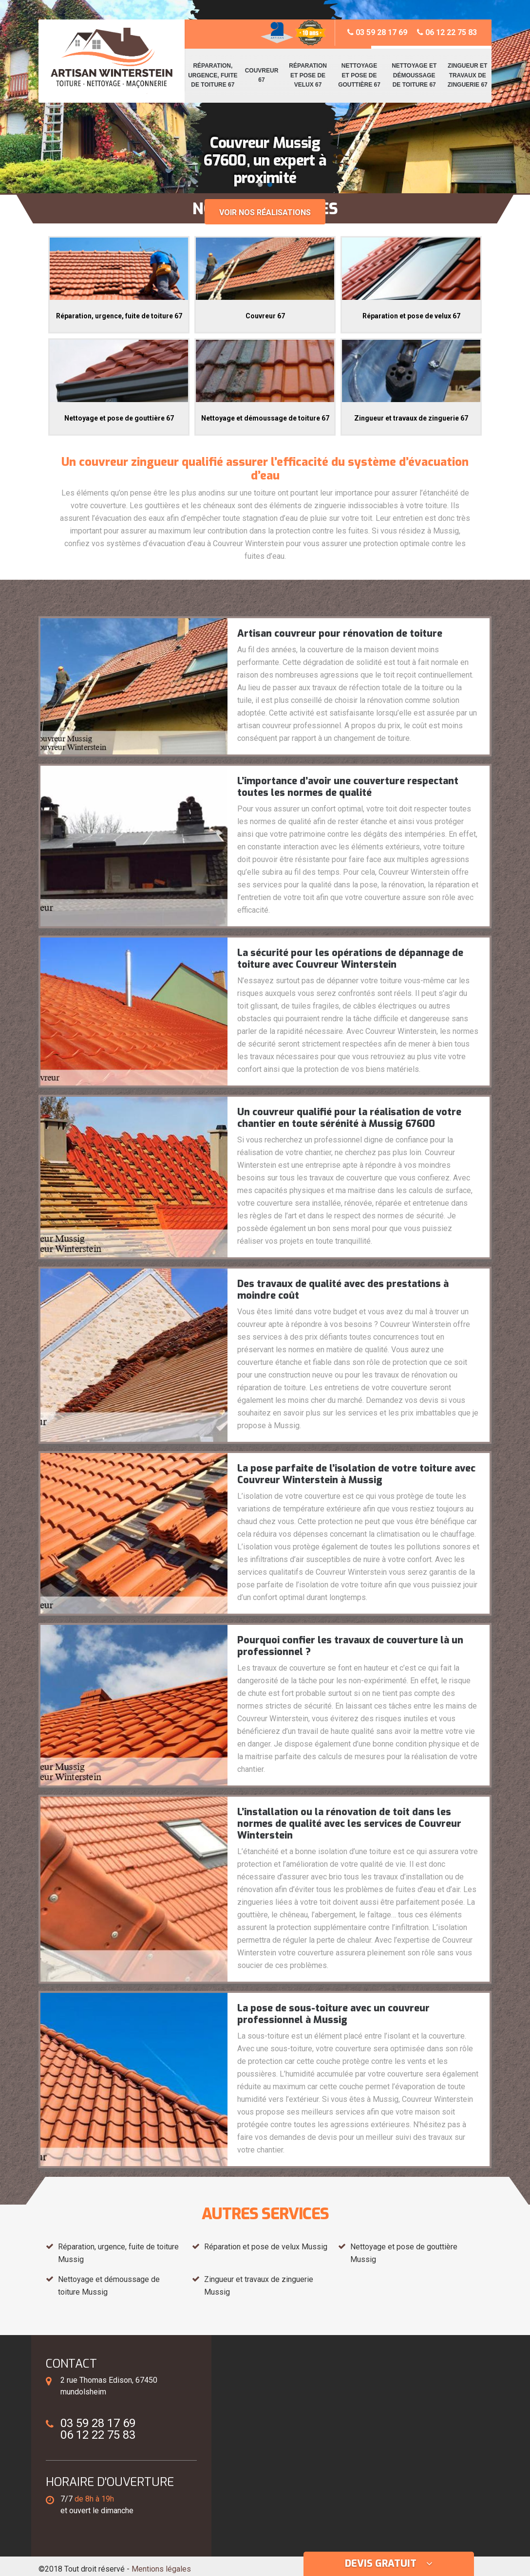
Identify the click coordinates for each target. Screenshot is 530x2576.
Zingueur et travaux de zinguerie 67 (468, 75)
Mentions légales (161, 2569)
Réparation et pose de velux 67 (308, 75)
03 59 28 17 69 (377, 32)
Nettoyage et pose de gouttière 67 (359, 75)
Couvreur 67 (262, 75)
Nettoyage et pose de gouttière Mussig (403, 2253)
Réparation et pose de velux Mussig (265, 2246)
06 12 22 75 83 (447, 32)
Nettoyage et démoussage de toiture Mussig (109, 2286)
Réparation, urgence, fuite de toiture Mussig (118, 2253)
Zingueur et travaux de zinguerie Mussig (258, 2286)
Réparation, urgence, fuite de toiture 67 (212, 75)
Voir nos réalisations (265, 212)
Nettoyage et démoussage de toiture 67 (414, 75)
